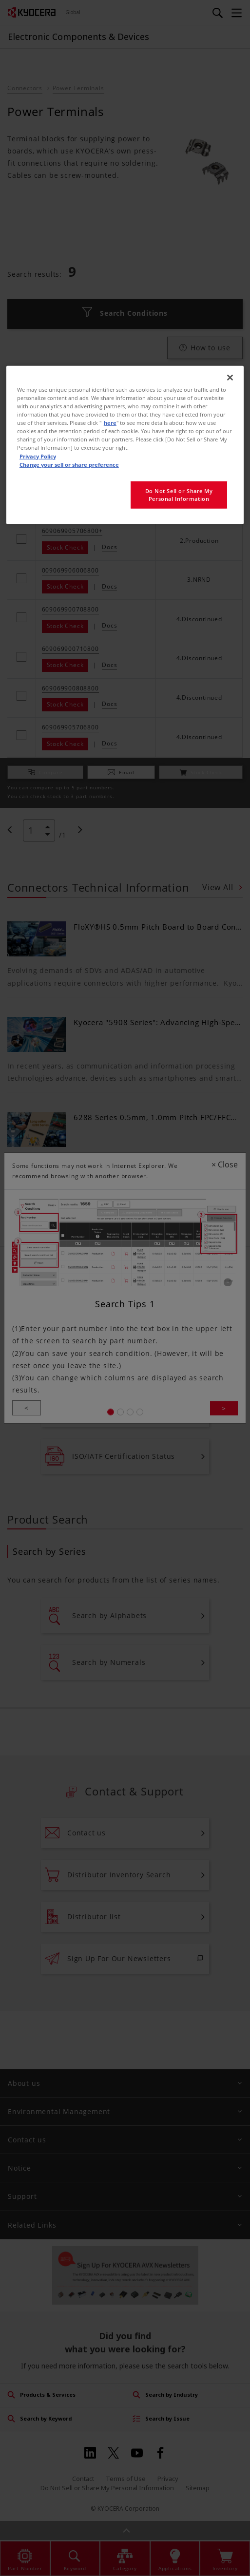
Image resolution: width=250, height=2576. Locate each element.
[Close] (230, 377)
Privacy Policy (37, 455)
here (110, 422)
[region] (125, 445)
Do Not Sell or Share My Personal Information (179, 494)
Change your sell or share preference (69, 464)
